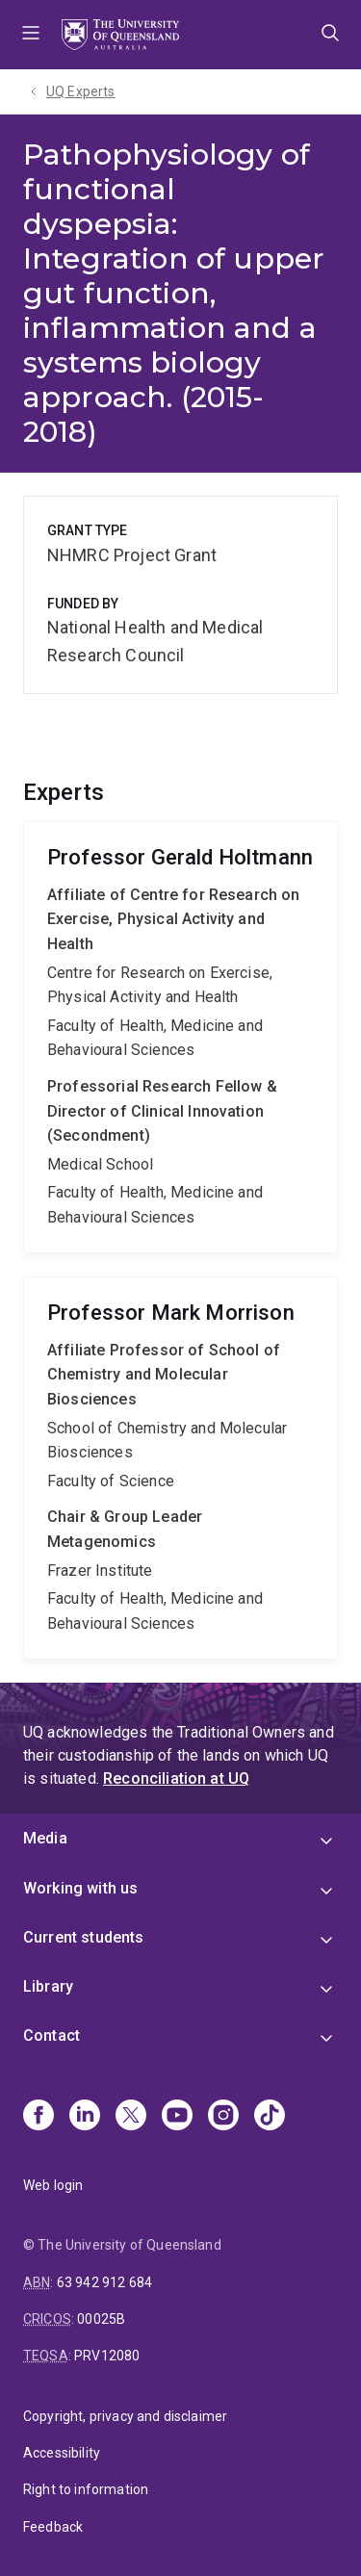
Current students (83, 1937)
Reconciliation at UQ (176, 1778)
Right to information (85, 2489)
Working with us (80, 1888)
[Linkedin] (84, 2116)
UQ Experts (81, 91)
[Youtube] (177, 2116)
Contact (51, 2035)
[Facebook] (38, 2116)
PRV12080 (107, 2355)
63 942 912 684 (104, 2282)
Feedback (53, 2527)
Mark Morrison (180, 1468)
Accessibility (61, 2452)
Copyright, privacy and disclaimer (125, 2416)
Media (45, 1838)
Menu (31, 34)
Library (48, 1986)
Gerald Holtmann (180, 1037)
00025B (101, 2319)
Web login (53, 2185)
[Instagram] (223, 2116)
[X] (131, 2116)
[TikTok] (269, 2116)
